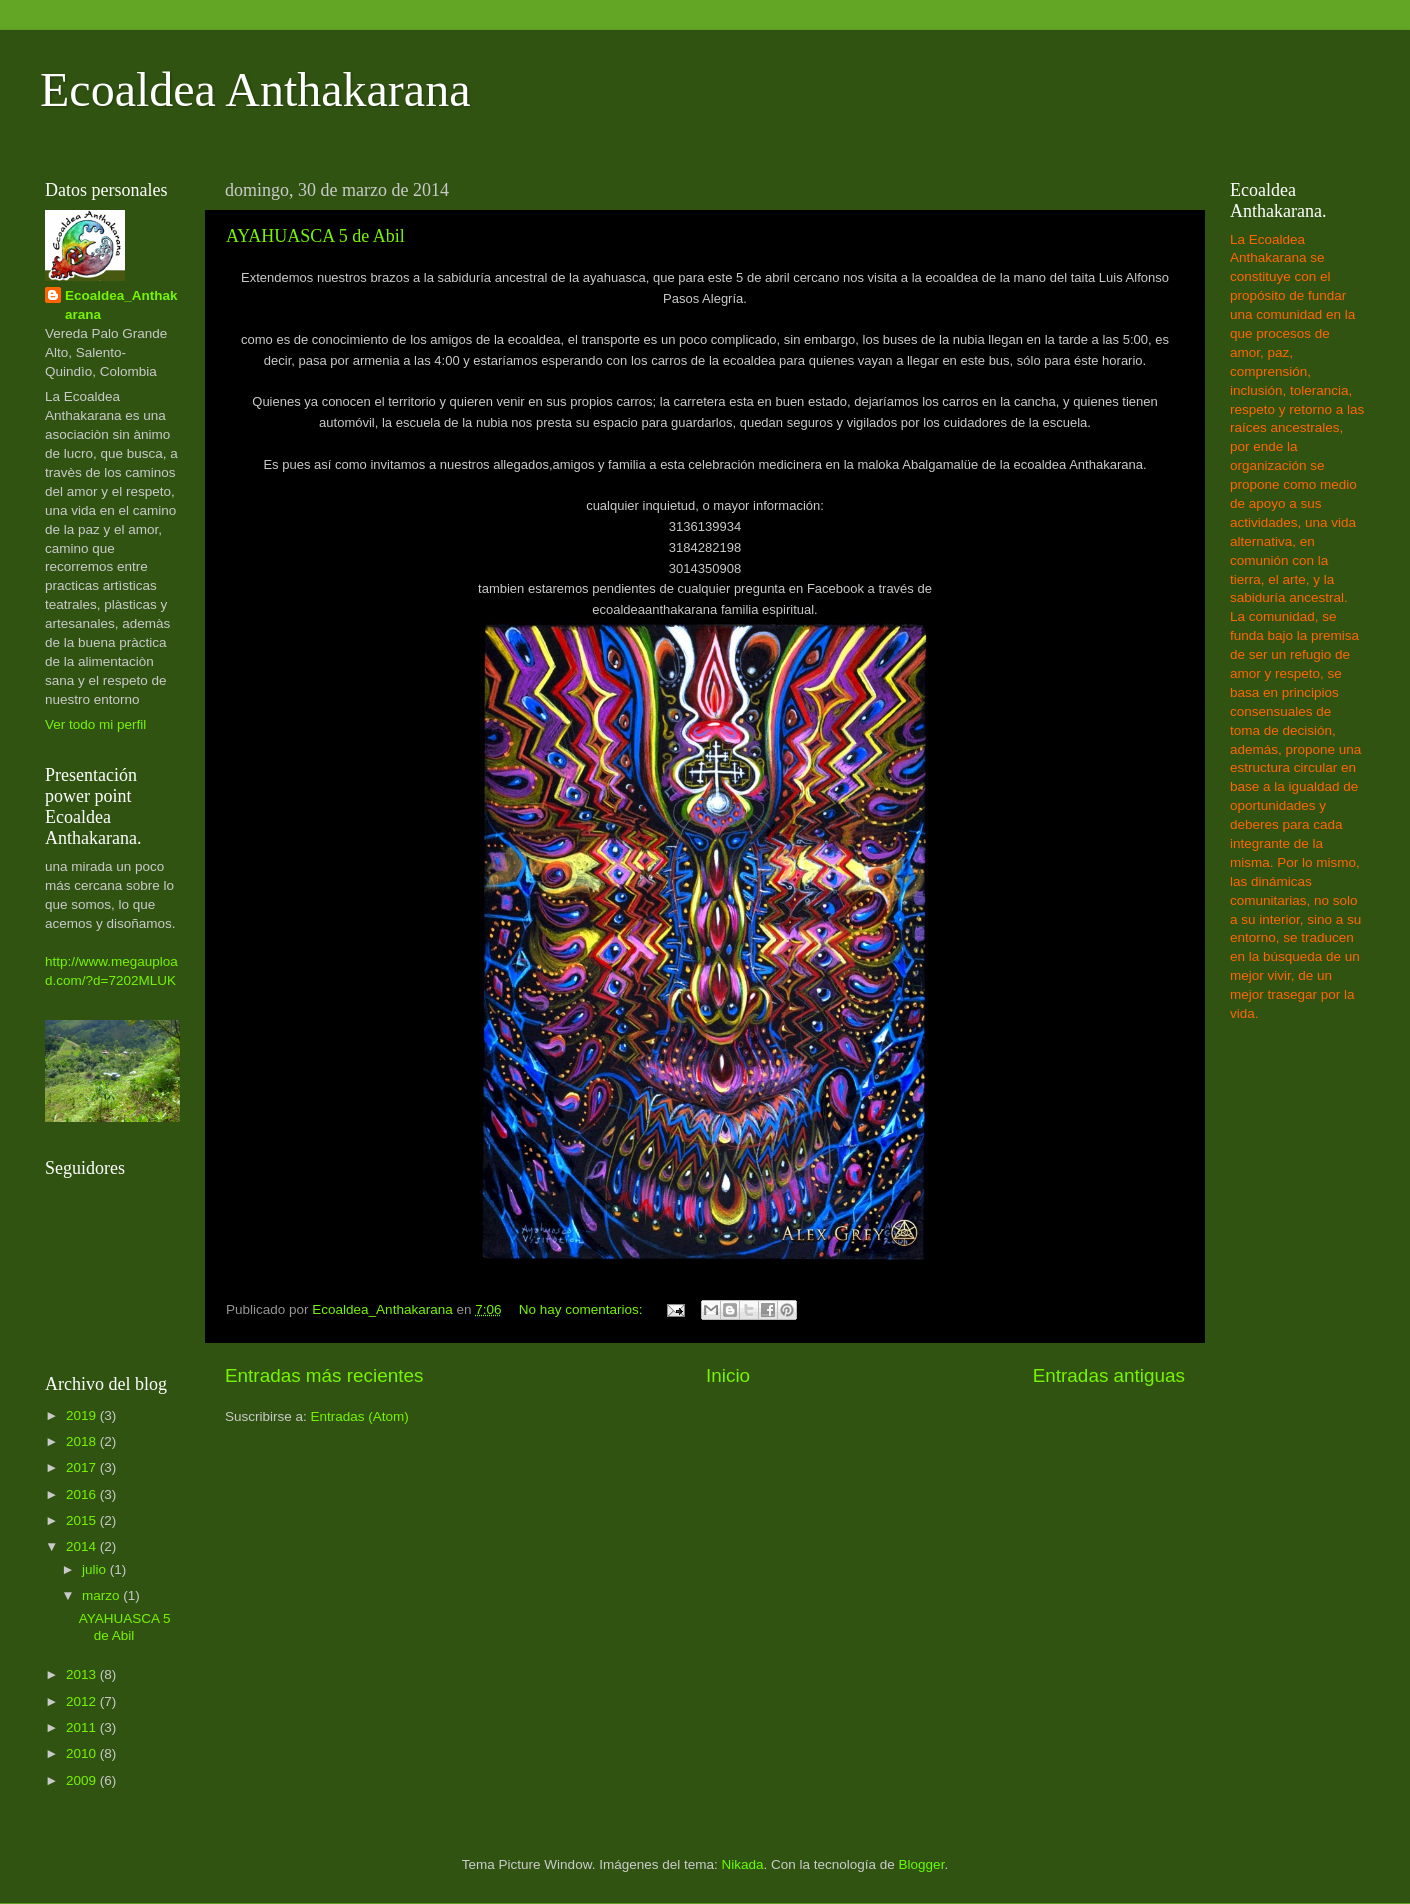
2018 (83, 1441)
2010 (83, 1753)
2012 (83, 1701)
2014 (83, 1546)
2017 (83, 1467)
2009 (83, 1780)
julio (96, 1569)
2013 (83, 1674)
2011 (83, 1727)
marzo (102, 1595)
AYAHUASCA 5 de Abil (315, 236)
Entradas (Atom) (360, 1416)
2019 (83, 1415)
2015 (83, 1520)
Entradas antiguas (1109, 1375)
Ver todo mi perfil (95, 724)
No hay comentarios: (583, 1309)
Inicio (728, 1375)
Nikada (742, 1864)
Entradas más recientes (324, 1375)
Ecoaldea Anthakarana (255, 89)
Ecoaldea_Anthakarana (121, 305)
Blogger (922, 1864)
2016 (83, 1494)
